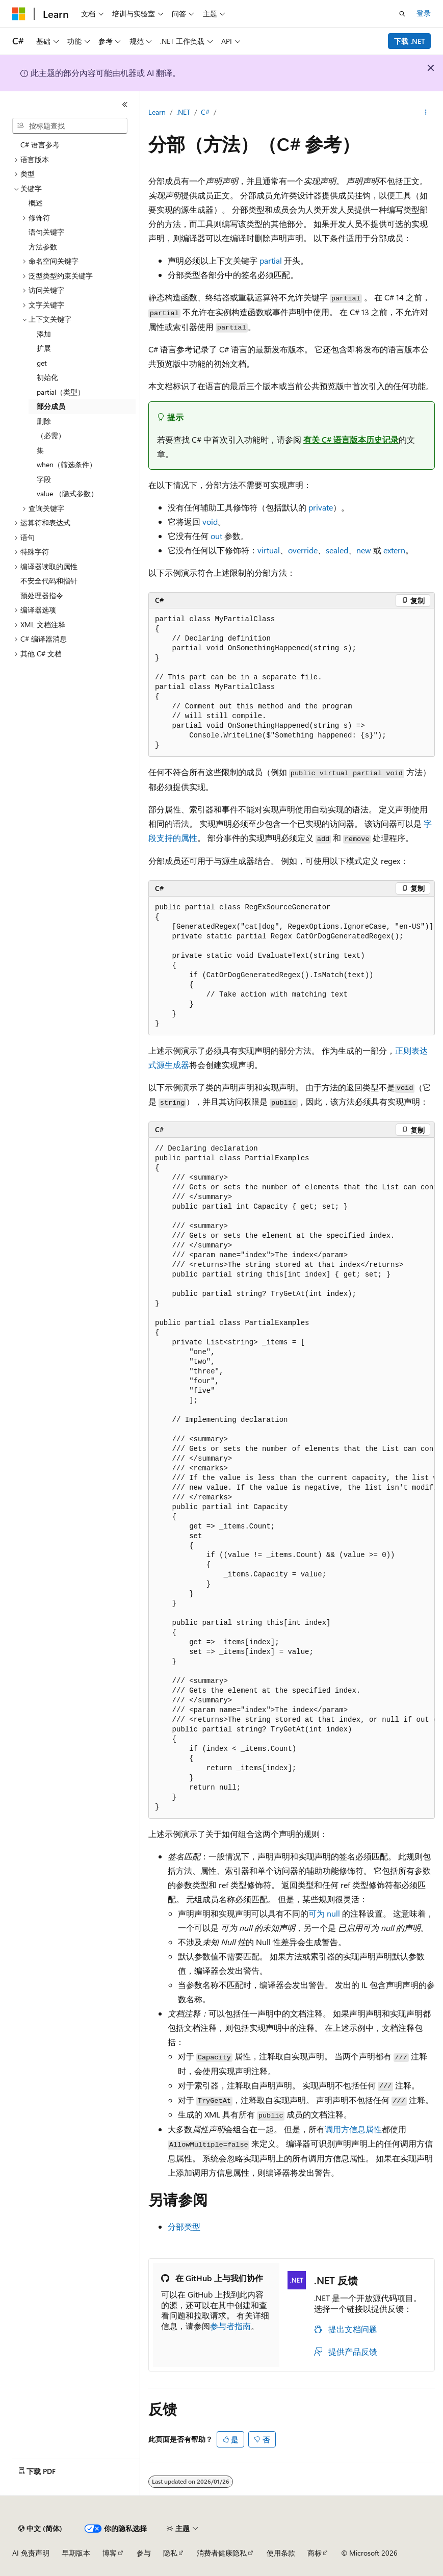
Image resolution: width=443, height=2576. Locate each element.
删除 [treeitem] (44, 421)
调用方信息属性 (353, 2129)
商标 (314, 2553)
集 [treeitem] (40, 450)
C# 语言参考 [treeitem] (40, 144)
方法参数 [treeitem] (43, 246)
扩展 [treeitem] (44, 348)
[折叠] (125, 104)
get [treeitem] (42, 363)
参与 (144, 2553)
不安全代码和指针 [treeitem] (48, 580)
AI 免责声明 (30, 2553)
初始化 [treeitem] (47, 377)
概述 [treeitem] (36, 203)
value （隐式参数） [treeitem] (67, 493)
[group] (291, 1478)
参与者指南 (230, 2325)
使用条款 (281, 2553)
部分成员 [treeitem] (51, 406)
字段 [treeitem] (44, 479)
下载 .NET (409, 41)
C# (205, 112)
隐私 (170, 2553)
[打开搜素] (402, 14)
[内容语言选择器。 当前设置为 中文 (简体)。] (40, 2528)
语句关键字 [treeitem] (46, 232)
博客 (109, 2553)
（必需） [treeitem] (51, 435)
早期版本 (76, 2553)
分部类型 (184, 2226)
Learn (157, 112)
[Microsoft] (18, 13)
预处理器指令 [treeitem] (41, 595)
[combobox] (69, 126)
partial (270, 260)
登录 (423, 13)
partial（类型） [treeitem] (61, 392)
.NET (183, 112)
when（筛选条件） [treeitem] (66, 464)
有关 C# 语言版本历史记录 (351, 439)
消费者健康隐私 (222, 2553)
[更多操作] (426, 113)
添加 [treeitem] (44, 334)
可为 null (324, 1913)
